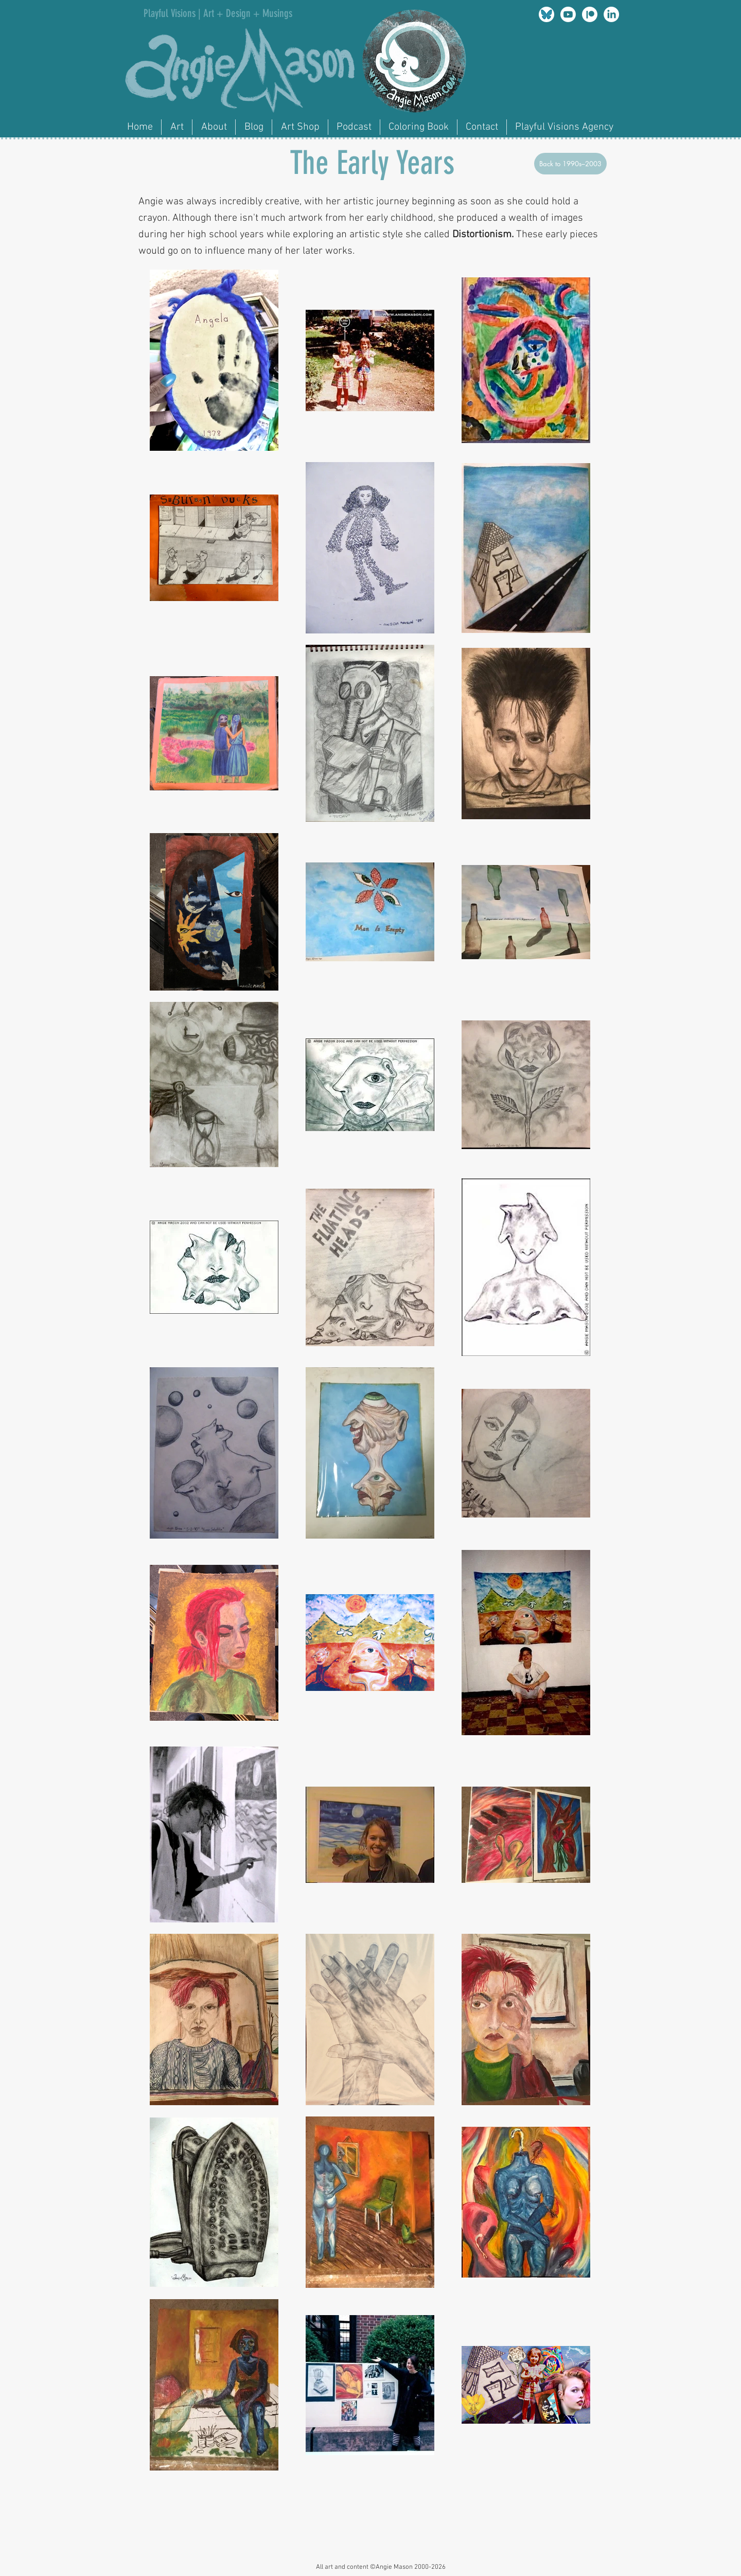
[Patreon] (589, 14)
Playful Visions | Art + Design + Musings (218, 13)
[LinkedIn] (611, 14)
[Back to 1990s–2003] (570, 163)
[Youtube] (568, 14)
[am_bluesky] (546, 14)
